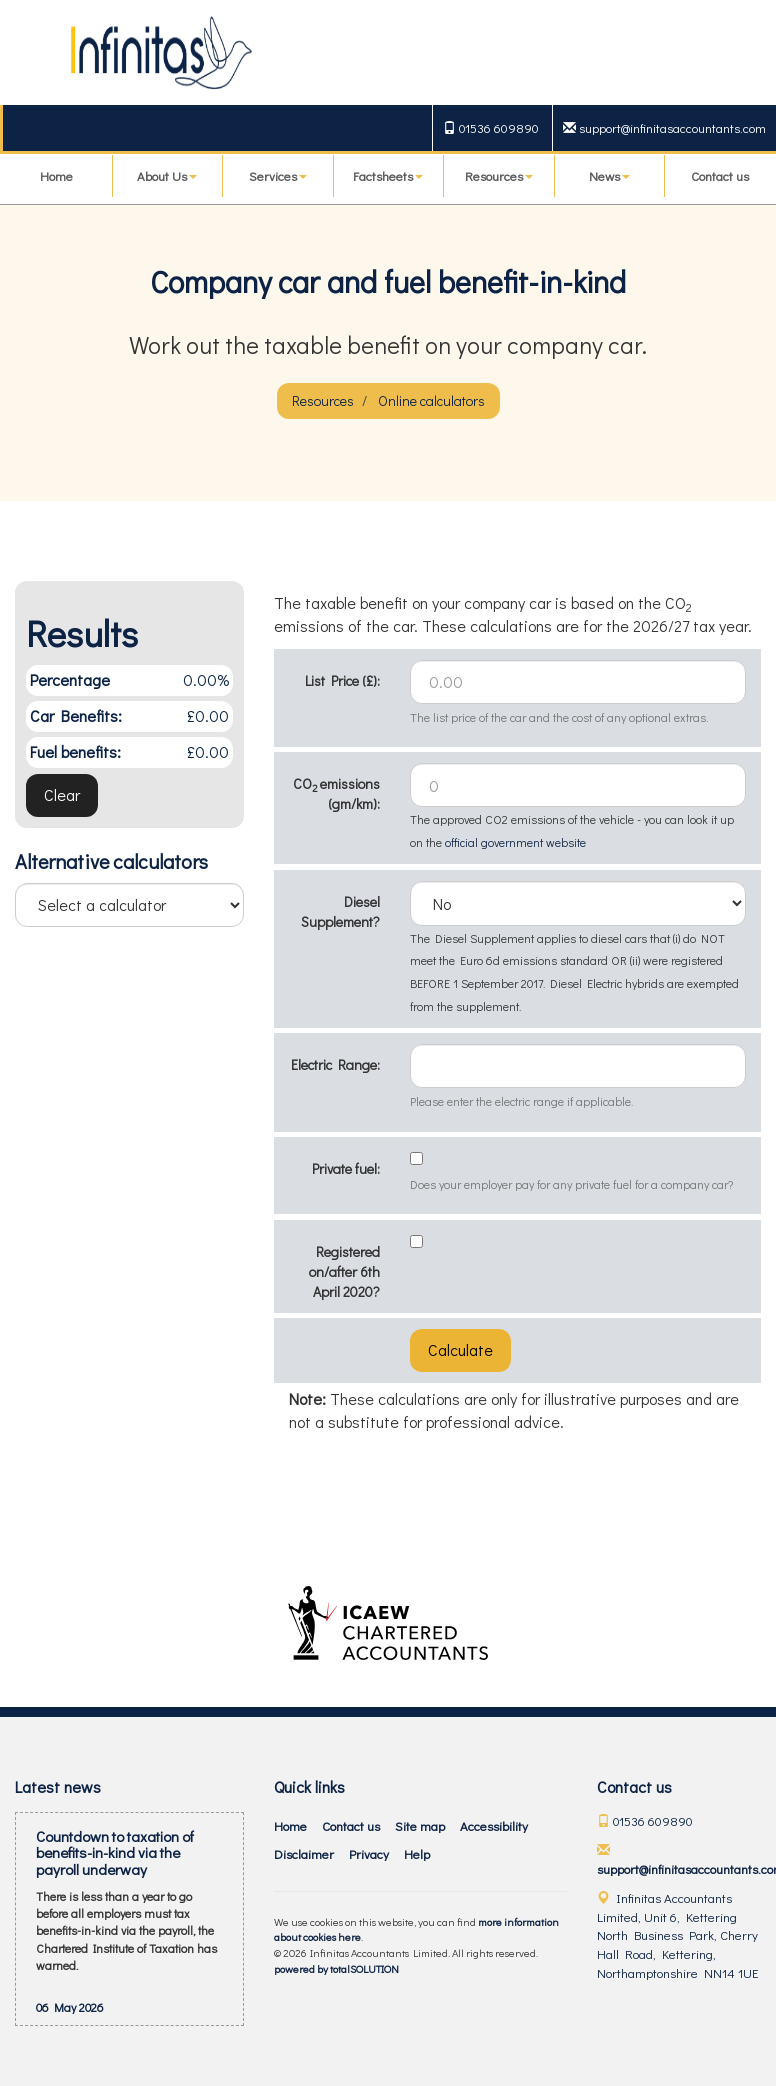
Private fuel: (346, 1168)
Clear (62, 794)
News (609, 175)
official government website (515, 842)
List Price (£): (342, 680)
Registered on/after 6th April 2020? (344, 1271)
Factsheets (388, 175)
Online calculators (431, 400)
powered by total (336, 1968)
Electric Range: (335, 1064)
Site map (420, 1825)
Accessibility (494, 1825)
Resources (499, 175)
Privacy (369, 1853)
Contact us (720, 175)
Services (278, 175)
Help (417, 1853)
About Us (167, 175)
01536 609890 (491, 127)
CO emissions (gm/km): (336, 793)
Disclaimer (304, 1853)
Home (56, 175)
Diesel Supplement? (340, 911)
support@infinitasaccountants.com (664, 127)
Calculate (460, 1349)
